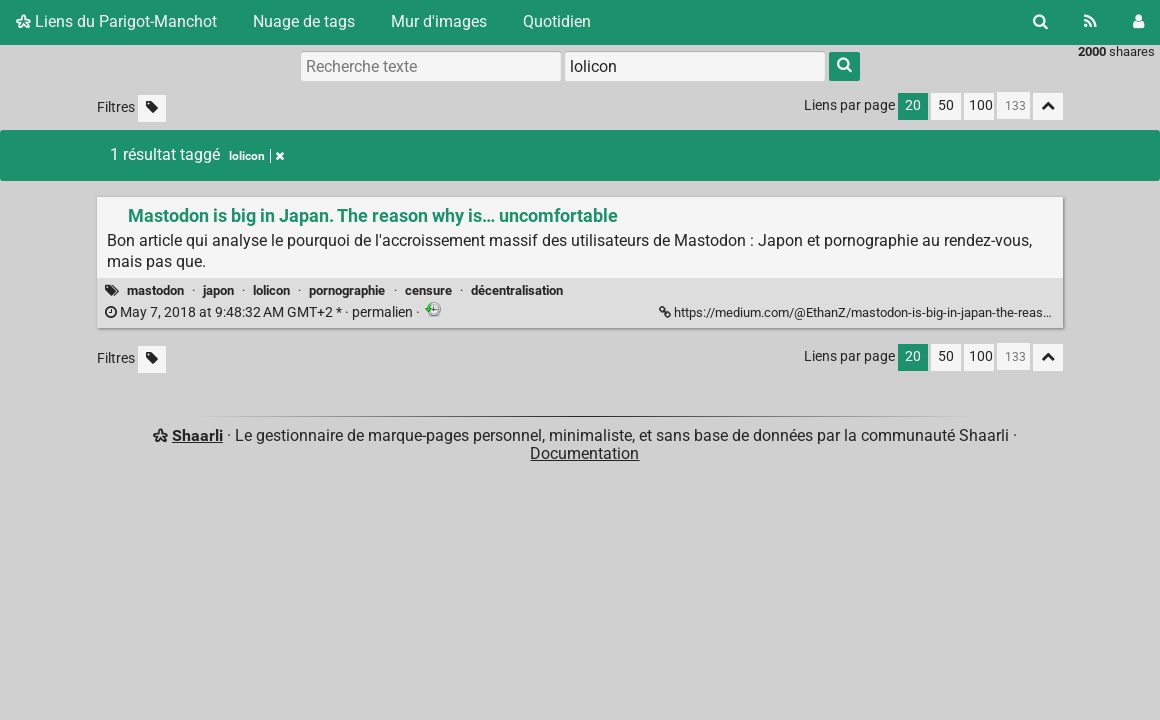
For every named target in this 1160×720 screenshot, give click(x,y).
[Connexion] (1138, 22)
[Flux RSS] (1090, 22)
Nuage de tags (304, 21)
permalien (260, 312)
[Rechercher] (1040, 22)
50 (946, 105)
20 (913, 105)
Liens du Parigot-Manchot (116, 21)
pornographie (347, 290)
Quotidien (557, 21)
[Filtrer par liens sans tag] (152, 108)
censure (428, 290)
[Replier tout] (1048, 106)
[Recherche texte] (431, 66)
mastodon (155, 290)
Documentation (584, 453)
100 (981, 105)
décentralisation (517, 290)
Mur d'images (439, 21)
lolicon (271, 290)
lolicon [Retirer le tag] (256, 156)
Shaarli (197, 435)
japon (218, 290)
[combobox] (695, 66)
